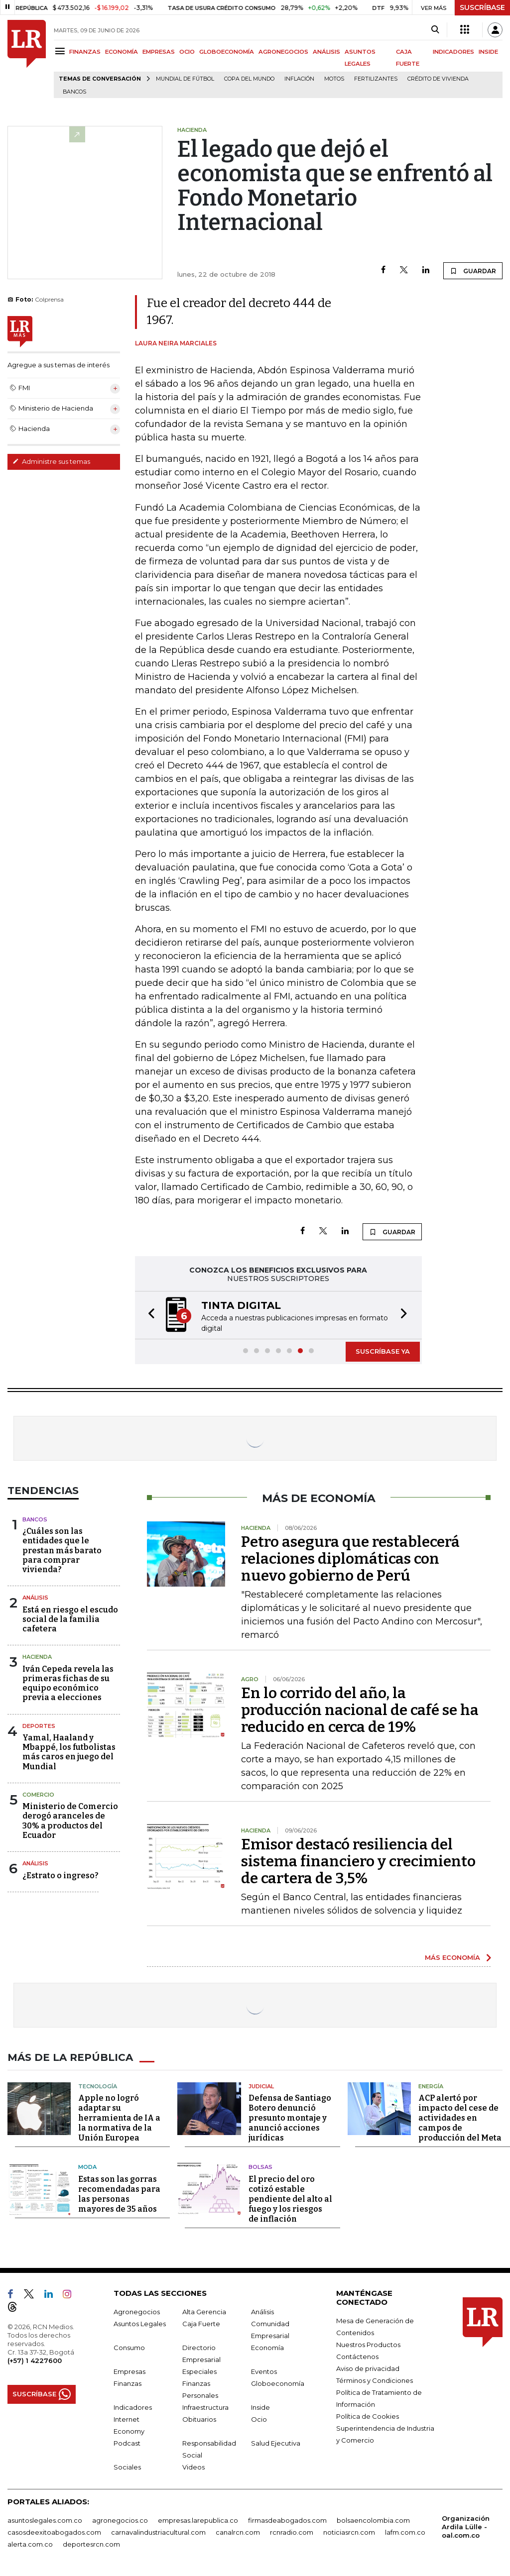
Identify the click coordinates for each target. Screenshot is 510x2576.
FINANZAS (85, 51)
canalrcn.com (238, 2532)
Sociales (127, 2467)
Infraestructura (205, 2407)
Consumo (129, 2348)
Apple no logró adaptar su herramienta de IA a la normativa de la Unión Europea (119, 2118)
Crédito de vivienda (438, 79)
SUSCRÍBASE (482, 7)
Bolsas (260, 2166)
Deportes (38, 1725)
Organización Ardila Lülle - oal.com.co (466, 2526)
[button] (148, 1315)
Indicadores (133, 2407)
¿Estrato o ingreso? (60, 1875)
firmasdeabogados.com (287, 2520)
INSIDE (488, 51)
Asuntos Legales (140, 2324)
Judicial (261, 2086)
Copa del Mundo (249, 79)
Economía (267, 2348)
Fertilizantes (375, 79)
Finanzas (127, 2383)
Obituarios (199, 2419)
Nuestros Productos (368, 2345)
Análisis (35, 1597)
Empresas (129, 2371)
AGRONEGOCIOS (283, 51)
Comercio (38, 1794)
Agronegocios (137, 2312)
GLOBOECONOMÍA (226, 51)
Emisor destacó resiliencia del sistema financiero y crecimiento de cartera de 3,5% (358, 1861)
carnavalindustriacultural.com (158, 2532)
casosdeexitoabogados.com (54, 2532)
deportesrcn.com (91, 2544)
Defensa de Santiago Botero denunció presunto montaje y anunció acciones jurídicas (290, 2118)
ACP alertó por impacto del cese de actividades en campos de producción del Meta (460, 2118)
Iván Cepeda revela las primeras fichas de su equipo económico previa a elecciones (68, 1683)
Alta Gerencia (204, 2312)
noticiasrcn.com (349, 2532)
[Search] (435, 30)
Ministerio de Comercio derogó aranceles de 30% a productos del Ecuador (70, 1821)
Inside (260, 2407)
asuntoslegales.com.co (44, 2520)
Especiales (199, 2371)
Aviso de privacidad (367, 2368)
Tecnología (97, 2086)
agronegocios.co (120, 2520)
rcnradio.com (291, 2532)
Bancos (74, 92)
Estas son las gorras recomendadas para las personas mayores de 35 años (119, 2194)
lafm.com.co (405, 2532)
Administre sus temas (51, 461)
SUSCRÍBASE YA (383, 1351)
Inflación (299, 79)
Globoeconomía (277, 2383)
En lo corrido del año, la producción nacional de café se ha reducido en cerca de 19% (360, 1710)
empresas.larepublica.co (198, 2520)
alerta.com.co (30, 2544)
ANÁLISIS (326, 51)
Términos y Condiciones (374, 2380)
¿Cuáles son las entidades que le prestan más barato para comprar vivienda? (62, 1550)
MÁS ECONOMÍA (452, 1957)
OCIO (187, 51)
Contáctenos (357, 2357)
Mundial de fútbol (185, 79)
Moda (87, 2166)
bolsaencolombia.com (373, 2520)
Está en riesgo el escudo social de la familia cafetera (70, 1619)
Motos (334, 79)
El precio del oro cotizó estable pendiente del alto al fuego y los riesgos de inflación (290, 2199)
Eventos (264, 2371)
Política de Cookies (367, 2416)
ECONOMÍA (121, 51)
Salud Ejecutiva (275, 2443)
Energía (430, 2086)
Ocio (259, 2419)
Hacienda (37, 1656)
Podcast (127, 2443)
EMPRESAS (158, 51)
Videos (193, 2467)
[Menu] (61, 51)
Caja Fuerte (201, 2324)
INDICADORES (453, 51)
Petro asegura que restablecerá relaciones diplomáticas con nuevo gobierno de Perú (350, 1559)
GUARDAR (473, 271)
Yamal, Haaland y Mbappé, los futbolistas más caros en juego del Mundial (69, 1752)
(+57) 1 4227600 (34, 2360)
